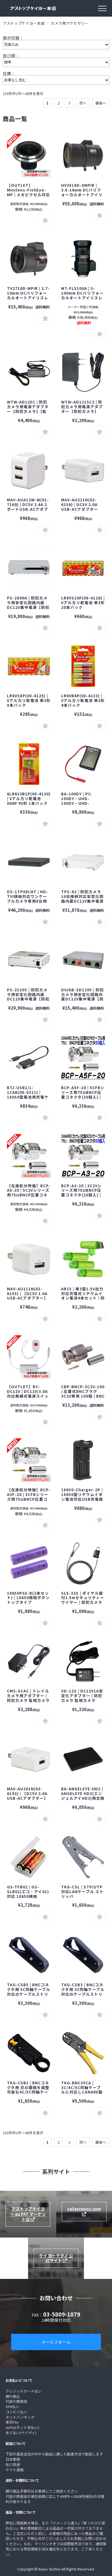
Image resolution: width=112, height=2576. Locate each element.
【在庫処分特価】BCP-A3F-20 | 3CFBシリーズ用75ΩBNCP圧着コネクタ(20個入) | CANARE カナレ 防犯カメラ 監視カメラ (29, 1501)
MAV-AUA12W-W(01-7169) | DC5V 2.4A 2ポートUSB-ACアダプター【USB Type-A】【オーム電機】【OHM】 (29, 509)
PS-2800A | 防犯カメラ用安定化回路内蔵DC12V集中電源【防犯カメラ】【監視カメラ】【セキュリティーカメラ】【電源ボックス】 (28, 609)
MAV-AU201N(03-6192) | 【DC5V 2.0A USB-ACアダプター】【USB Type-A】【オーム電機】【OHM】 (27, 1798)
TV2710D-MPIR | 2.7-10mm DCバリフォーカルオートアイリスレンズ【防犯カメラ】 (28, 295)
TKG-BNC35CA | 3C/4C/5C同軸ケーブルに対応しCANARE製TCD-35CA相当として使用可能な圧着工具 (82, 2092)
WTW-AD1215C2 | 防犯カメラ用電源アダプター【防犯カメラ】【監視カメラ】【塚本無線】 (82, 411)
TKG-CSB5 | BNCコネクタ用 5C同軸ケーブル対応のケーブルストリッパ (28, 1991)
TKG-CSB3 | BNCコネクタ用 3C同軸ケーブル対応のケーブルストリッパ (82, 1991)
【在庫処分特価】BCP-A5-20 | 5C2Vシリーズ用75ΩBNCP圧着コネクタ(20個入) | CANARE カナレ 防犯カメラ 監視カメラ (29, 1197)
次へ (82, 103)
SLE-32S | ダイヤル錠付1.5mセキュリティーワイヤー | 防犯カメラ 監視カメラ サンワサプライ (82, 1602)
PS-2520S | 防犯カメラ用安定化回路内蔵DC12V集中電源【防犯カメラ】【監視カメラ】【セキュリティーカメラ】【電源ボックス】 (28, 1001)
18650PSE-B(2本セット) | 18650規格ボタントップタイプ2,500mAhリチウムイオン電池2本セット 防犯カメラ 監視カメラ (28, 1604)
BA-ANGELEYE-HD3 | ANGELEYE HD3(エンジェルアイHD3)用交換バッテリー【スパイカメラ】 (82, 1798)
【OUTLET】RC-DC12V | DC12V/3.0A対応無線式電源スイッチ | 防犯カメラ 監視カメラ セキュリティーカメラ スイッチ (28, 1398)
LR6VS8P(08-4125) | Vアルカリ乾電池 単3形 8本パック (29, 700)
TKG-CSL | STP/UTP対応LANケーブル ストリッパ (82, 1891)
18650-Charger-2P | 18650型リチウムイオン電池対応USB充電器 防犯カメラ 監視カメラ (84, 1497)
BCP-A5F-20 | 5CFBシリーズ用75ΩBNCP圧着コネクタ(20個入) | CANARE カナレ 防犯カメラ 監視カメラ (82, 1097)
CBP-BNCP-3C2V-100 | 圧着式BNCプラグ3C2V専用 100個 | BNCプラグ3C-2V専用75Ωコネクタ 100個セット (83, 1396)
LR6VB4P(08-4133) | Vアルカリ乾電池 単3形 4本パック (83, 700)
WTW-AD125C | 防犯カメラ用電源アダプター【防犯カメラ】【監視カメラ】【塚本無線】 (29, 409)
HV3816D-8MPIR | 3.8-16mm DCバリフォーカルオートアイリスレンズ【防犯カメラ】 (82, 194)
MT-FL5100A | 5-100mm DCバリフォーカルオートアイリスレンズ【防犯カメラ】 (82, 295)
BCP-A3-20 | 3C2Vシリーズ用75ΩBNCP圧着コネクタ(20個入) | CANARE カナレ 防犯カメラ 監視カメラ (81, 1195)
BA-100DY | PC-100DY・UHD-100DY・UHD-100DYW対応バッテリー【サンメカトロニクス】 (82, 805)
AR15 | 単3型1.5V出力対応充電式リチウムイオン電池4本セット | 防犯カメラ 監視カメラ (83, 1296)
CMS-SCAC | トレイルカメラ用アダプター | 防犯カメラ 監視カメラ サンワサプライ (28, 1698)
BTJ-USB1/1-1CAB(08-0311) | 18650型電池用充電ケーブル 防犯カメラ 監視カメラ (29, 1097)
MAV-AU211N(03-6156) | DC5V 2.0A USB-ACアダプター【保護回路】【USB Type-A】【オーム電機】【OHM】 (80, 511)
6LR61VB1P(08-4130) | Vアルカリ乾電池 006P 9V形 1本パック (29, 798)
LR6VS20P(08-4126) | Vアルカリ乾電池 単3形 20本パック (83, 602)
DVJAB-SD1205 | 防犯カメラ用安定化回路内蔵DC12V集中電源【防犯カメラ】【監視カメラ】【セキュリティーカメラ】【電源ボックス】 (83, 1001)
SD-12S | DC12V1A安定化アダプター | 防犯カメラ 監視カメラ (82, 1695)
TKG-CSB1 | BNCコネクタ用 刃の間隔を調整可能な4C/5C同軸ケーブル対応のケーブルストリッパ (28, 2092)
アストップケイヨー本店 (23, 23)
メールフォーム (56, 2342)
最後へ (100, 103)
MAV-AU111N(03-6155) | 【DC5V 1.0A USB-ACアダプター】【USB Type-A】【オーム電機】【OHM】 (27, 1298)
